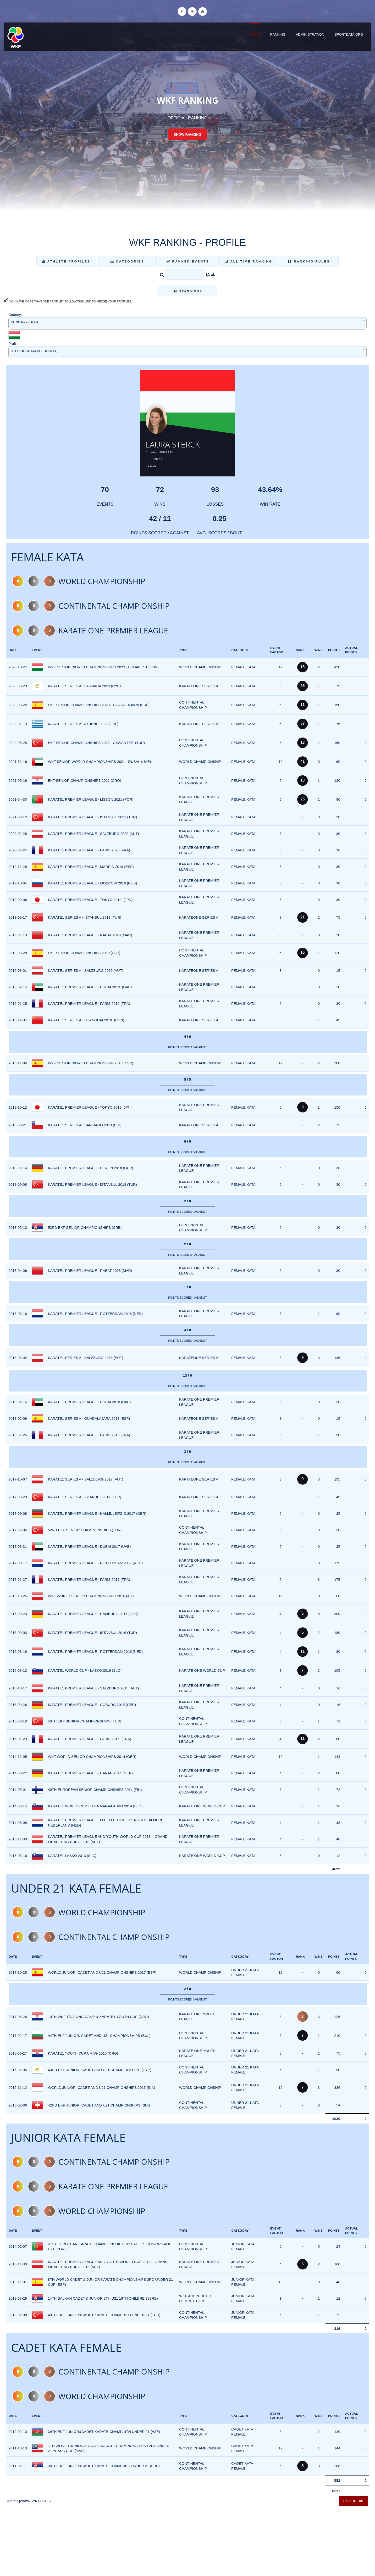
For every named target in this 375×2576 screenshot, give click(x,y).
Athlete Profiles (66, 261)
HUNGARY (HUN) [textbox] (24, 322)
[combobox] (187, 323)
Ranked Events (187, 261)
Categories (127, 261)
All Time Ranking (248, 261)
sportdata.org (349, 34)
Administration (310, 34)
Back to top (353, 2504)
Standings (187, 291)
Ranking (278, 34)
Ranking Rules (309, 261)
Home (255, 34)
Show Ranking (187, 134)
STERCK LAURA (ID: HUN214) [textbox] (34, 351)
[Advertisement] (187, 2541)
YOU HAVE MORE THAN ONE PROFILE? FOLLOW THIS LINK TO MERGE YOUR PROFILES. (68, 301)
